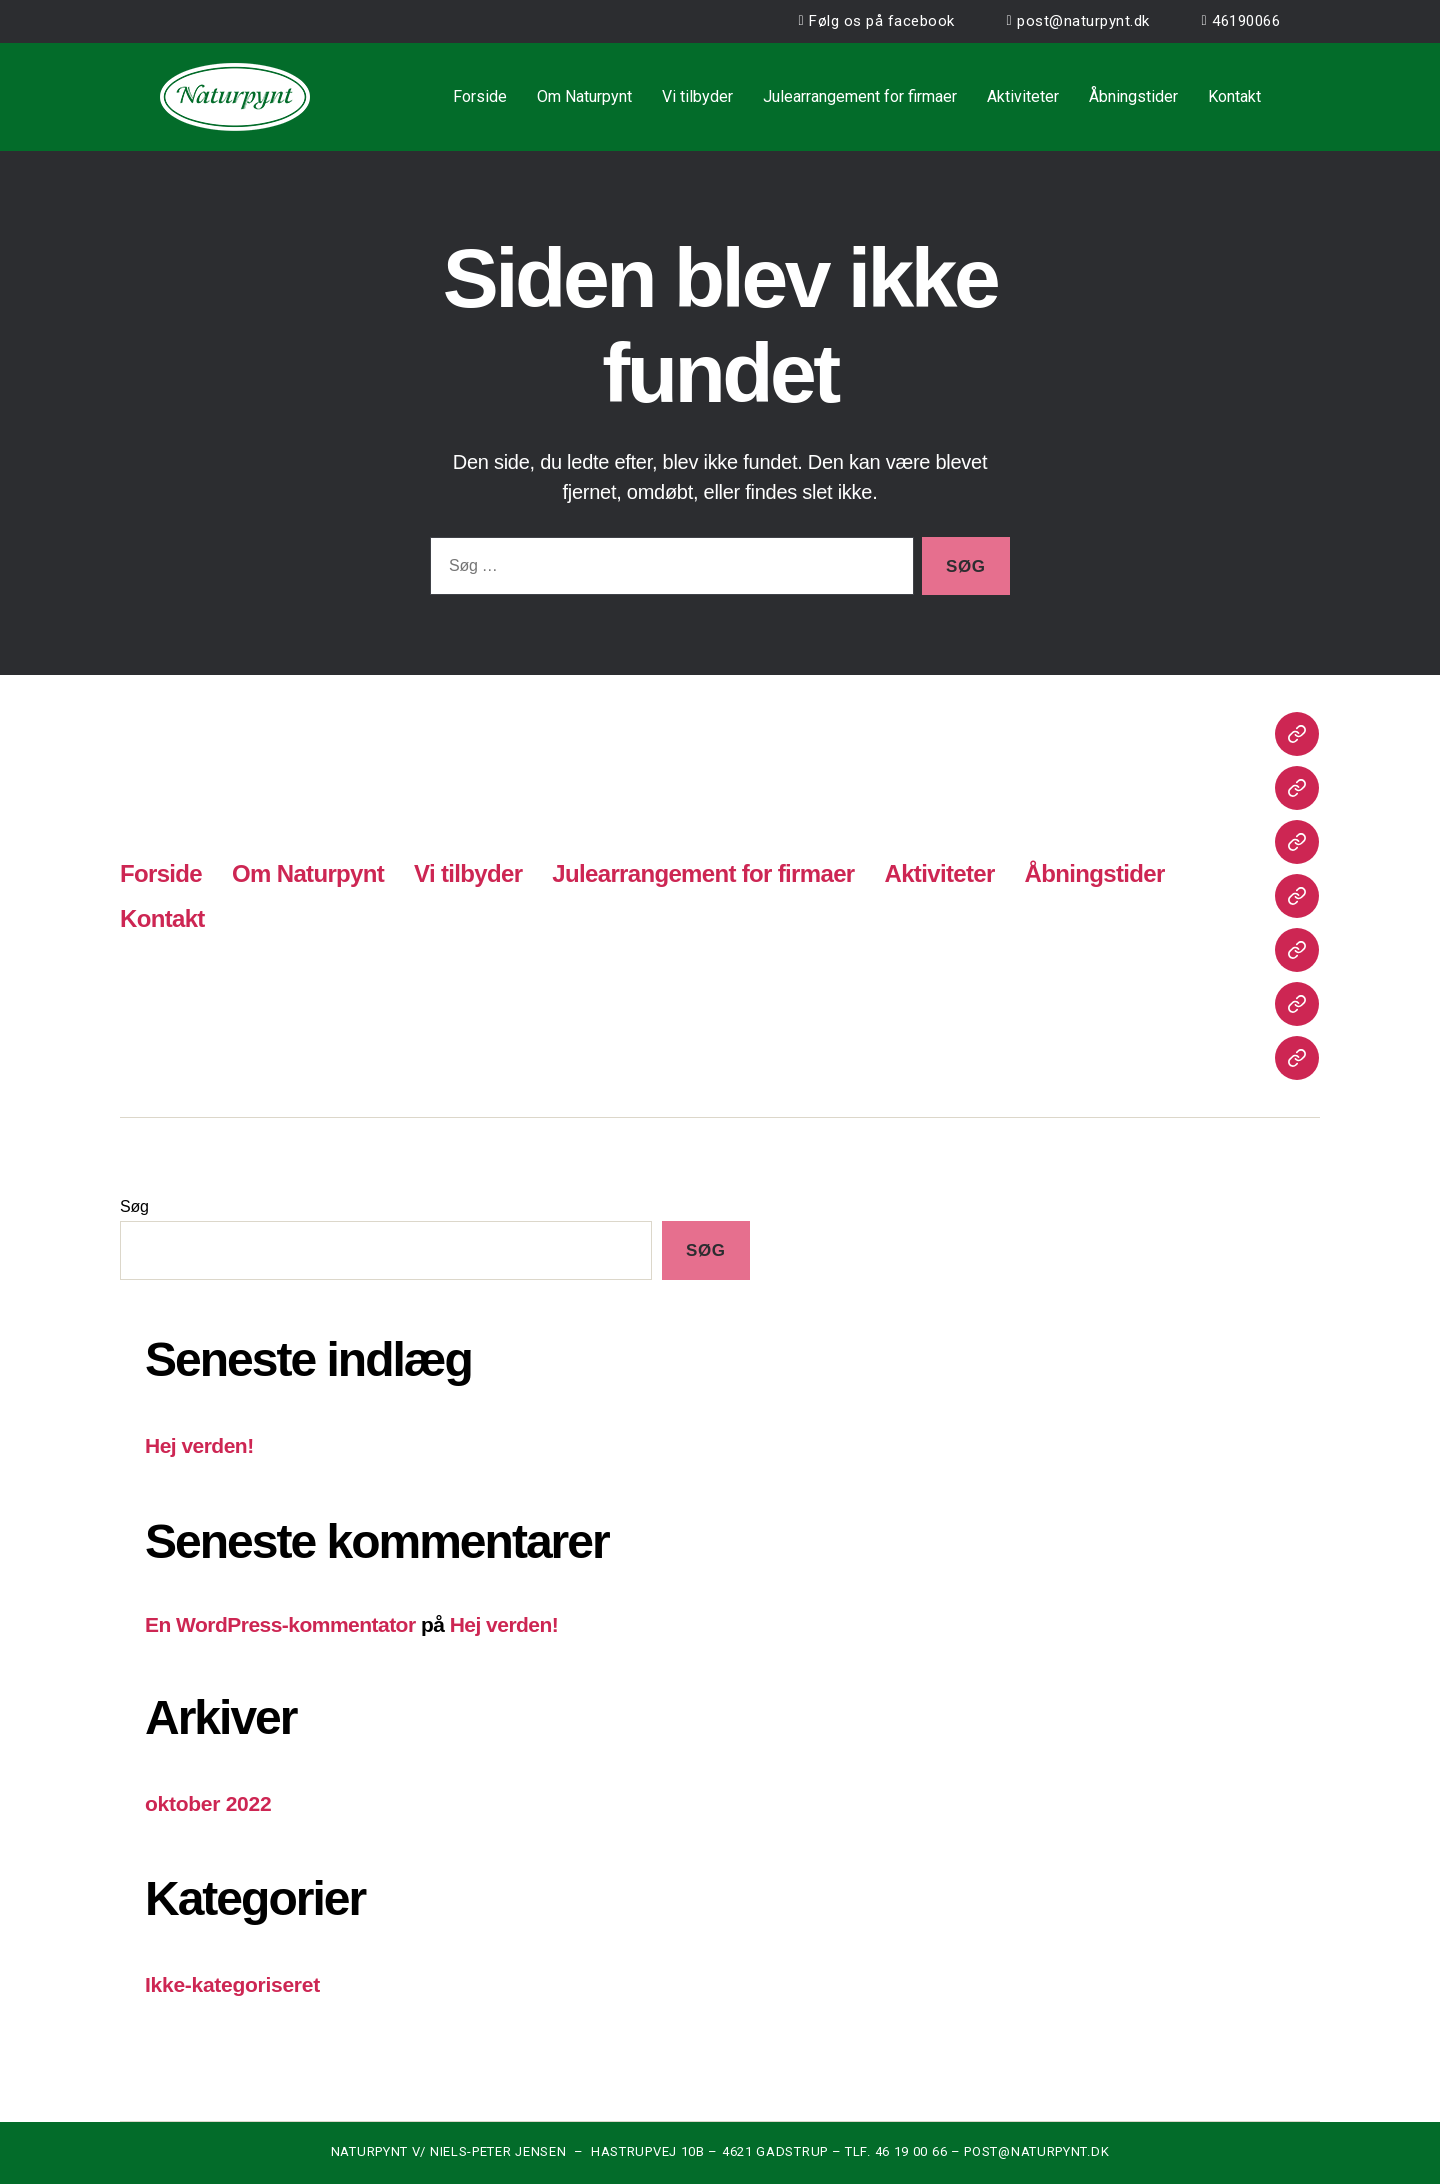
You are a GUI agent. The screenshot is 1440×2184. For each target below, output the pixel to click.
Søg (134, 1206)
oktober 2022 (208, 1803)
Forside (480, 96)
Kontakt (1234, 96)
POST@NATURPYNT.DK (1036, 2151)
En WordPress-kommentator (280, 1624)
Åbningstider (1133, 96)
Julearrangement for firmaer (860, 96)
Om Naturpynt (584, 96)
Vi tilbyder (697, 96)
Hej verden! (199, 1445)
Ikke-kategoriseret (232, 1984)
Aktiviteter (1023, 96)
